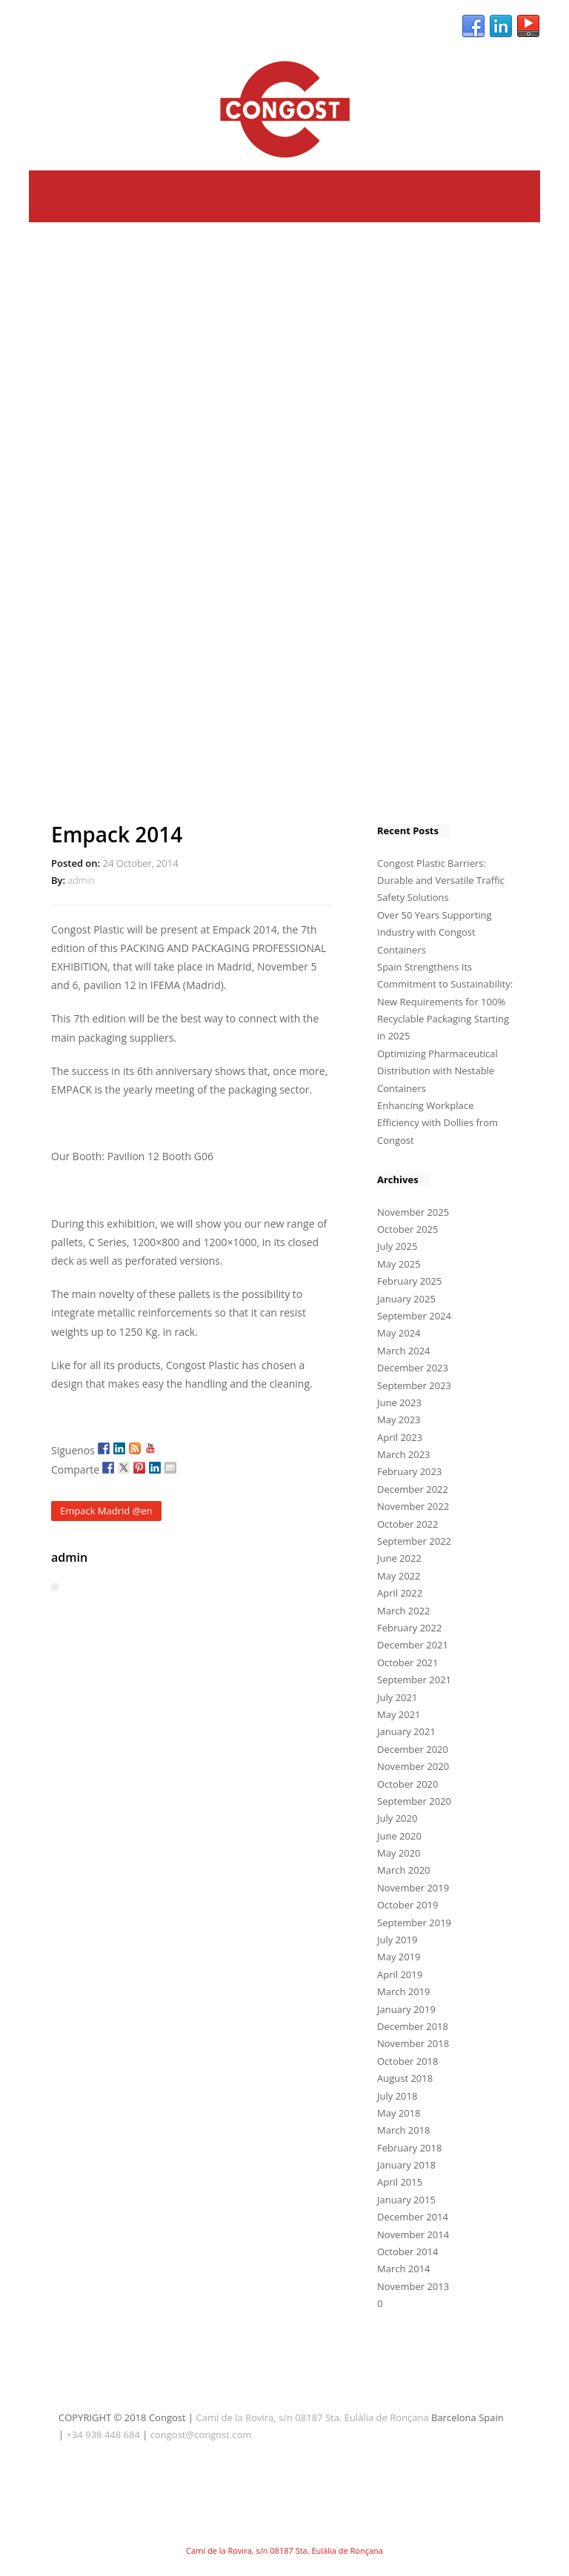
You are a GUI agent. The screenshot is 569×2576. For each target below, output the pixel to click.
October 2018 (407, 2061)
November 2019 (413, 1887)
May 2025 (399, 1264)
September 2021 (414, 1679)
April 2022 (399, 1593)
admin (81, 880)
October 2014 (407, 2251)
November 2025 (413, 1212)
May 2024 (399, 1332)
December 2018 (412, 2026)
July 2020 (397, 1818)
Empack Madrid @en (106, 1510)
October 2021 (407, 1662)
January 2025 (406, 1298)
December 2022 (412, 1489)
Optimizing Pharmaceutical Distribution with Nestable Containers (437, 1071)
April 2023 (399, 1437)
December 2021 (412, 1644)
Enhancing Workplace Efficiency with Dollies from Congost (437, 1123)
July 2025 (397, 1246)
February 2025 (409, 1281)
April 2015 (399, 2182)
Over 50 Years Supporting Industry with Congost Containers (434, 932)
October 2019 (407, 1904)
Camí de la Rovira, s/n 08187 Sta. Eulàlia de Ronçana (312, 2417)
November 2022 (413, 1506)
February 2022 (409, 1627)
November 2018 (413, 2043)
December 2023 (412, 1367)
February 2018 (409, 2147)
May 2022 (399, 1575)
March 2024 (403, 1350)
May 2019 (399, 1956)
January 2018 (406, 2164)
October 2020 (407, 1784)
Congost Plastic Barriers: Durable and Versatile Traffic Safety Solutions (441, 880)
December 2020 (412, 1749)
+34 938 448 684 (103, 2434)
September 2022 (414, 1541)
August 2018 (405, 2078)
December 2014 (412, 2216)
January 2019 (406, 2009)
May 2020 (399, 1853)
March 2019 (403, 1991)
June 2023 (399, 1402)
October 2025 (407, 1229)
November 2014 (413, 2234)
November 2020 (413, 1766)
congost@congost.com (201, 2434)
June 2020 (399, 1836)
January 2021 (406, 1731)
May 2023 (399, 1419)
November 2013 (413, 2286)
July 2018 (397, 2096)
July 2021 (397, 1697)
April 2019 (399, 1974)
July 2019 (397, 1939)
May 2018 (399, 2113)
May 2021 (399, 1714)
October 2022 (407, 1524)
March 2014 (403, 2268)
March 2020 (403, 1870)
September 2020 (414, 1801)
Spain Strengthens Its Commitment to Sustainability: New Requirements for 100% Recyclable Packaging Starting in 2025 (445, 1001)
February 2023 (409, 1471)
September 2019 (414, 1922)
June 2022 (399, 1558)
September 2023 (414, 1385)
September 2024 (414, 1315)
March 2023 (403, 1454)
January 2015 (406, 2199)
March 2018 (403, 2130)
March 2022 (403, 1610)
